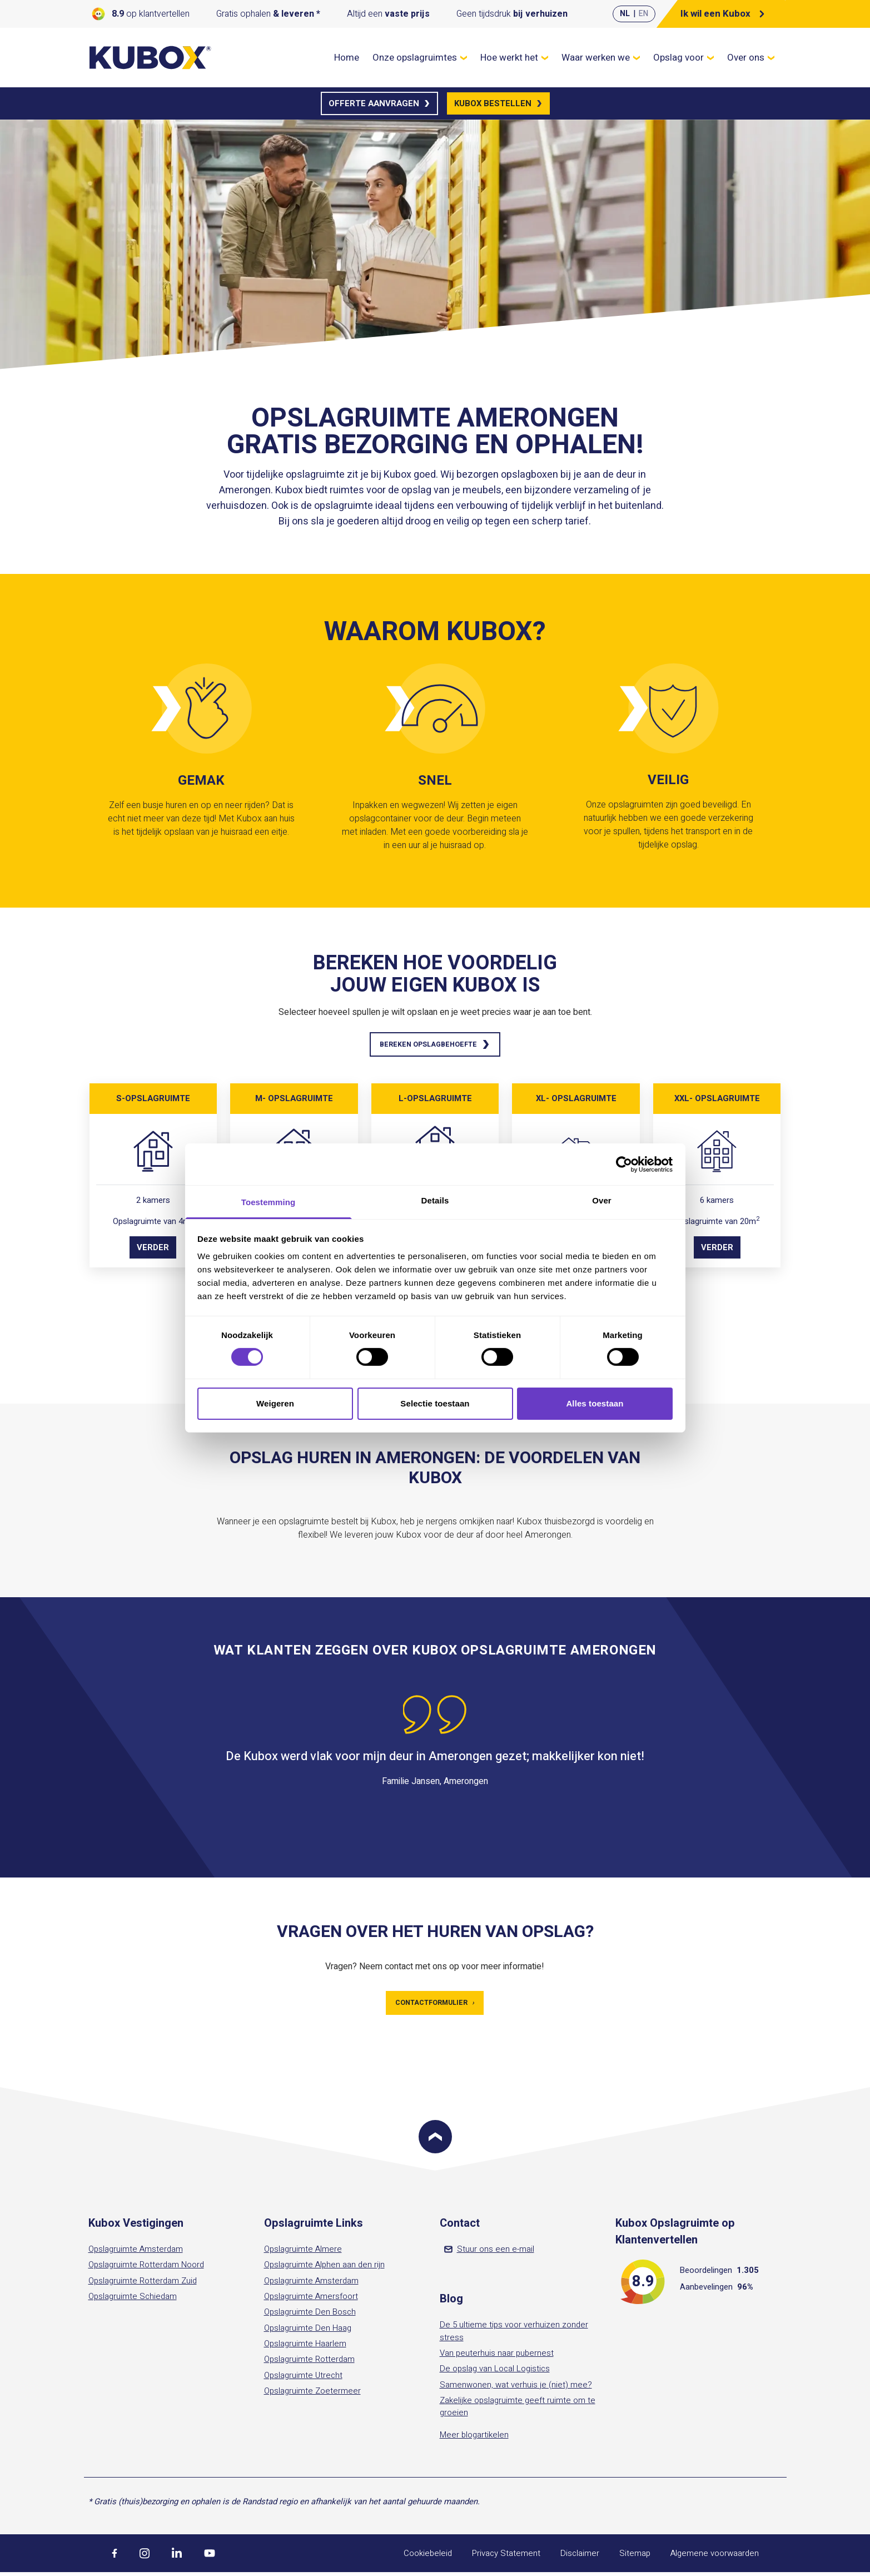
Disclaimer (579, 2557)
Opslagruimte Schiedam (132, 2300)
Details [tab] (435, 1200)
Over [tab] (602, 1200)
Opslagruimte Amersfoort (311, 2300)
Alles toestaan (594, 1403)
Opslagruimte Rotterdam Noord (146, 2268)
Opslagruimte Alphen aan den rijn (324, 2268)
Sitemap (634, 2557)
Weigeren (275, 1403)
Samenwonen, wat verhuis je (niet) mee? (516, 2388)
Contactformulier (435, 2006)
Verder (153, 1250)
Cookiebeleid (428, 2557)
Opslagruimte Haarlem (305, 2347)
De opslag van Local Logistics (495, 2372)
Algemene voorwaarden (714, 2557)
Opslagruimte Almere (303, 2253)
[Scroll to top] (435, 2140)
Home (346, 58)
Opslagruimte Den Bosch (310, 2316)
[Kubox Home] (151, 58)
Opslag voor (683, 58)
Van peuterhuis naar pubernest (497, 2357)
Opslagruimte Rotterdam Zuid (142, 2284)
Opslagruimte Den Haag (307, 2331)
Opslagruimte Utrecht (303, 2378)
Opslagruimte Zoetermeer (312, 2395)
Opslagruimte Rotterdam (309, 2363)
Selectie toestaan (434, 1403)
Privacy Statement (506, 2557)
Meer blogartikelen (474, 2438)
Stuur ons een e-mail (489, 2253)
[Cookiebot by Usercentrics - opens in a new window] (624, 1164)
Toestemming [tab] (268, 1202)
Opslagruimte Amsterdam (135, 2253)
